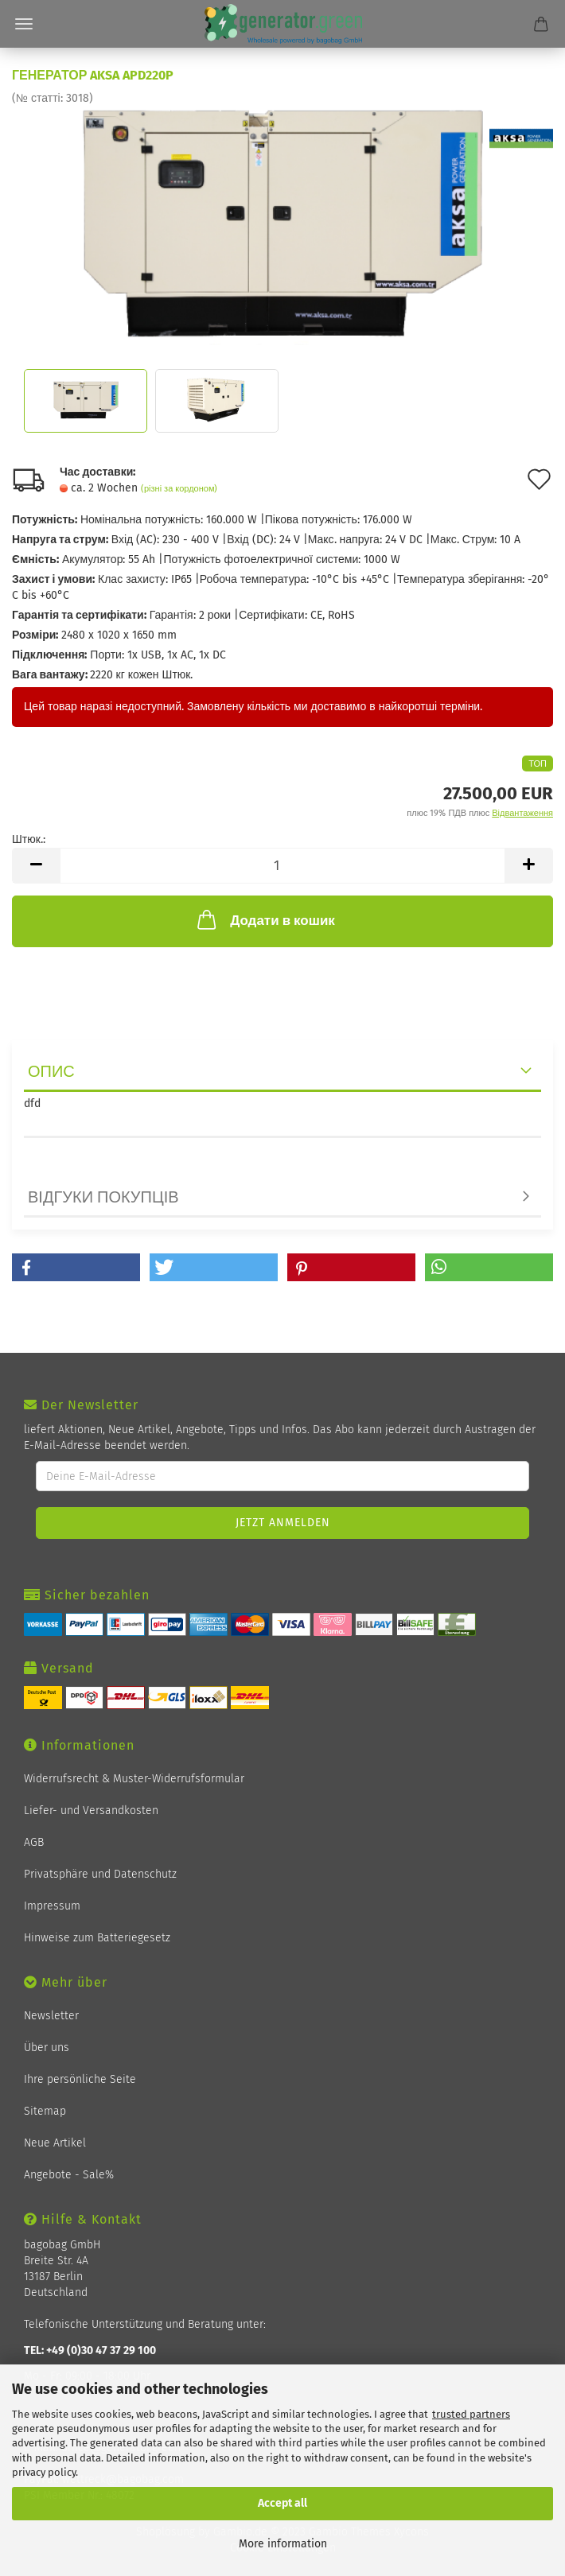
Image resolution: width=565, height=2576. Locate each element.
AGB (34, 1842)
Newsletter (51, 2015)
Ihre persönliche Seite (80, 2079)
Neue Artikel (55, 2143)
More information (283, 2544)
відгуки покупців (103, 1196)
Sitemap (45, 2111)
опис (51, 1071)
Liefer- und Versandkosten (91, 1810)
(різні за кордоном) (179, 489)
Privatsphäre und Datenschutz (100, 1874)
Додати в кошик (264, 919)
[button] (76, 1267)
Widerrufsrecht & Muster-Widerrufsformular (134, 1778)
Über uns (46, 2047)
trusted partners (471, 2414)
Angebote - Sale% (69, 2175)
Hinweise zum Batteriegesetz (97, 1938)
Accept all (282, 2503)
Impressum (52, 1906)
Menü (24, 24)
